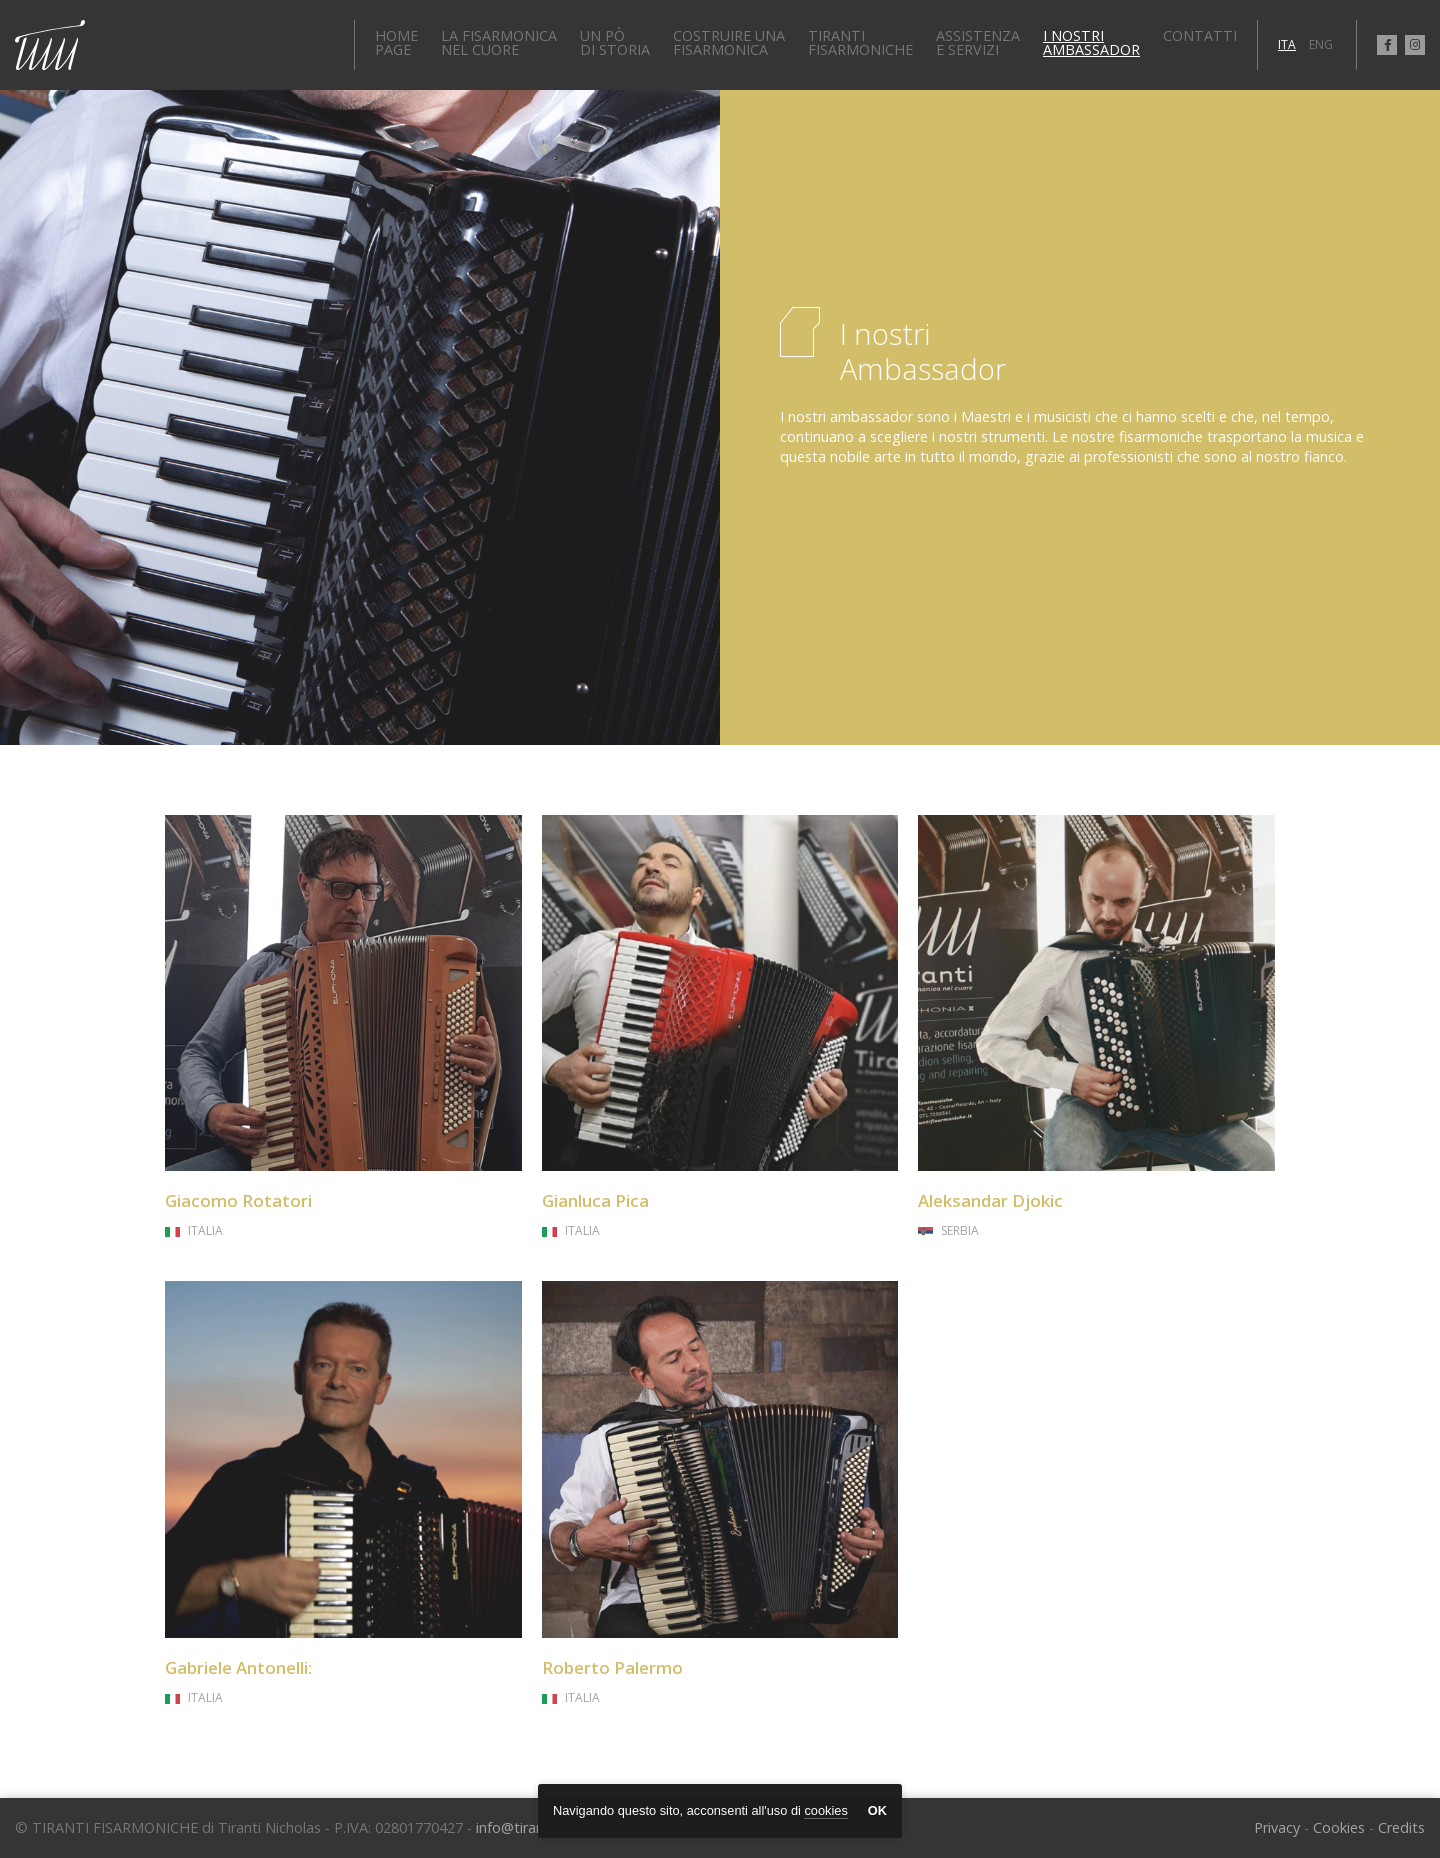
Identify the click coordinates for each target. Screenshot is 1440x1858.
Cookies (1339, 1827)
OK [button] (877, 1810)
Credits (1401, 1827)
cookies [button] (825, 1810)
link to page (343, 1028)
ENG (1321, 44)
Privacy (1277, 1827)
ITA (1287, 44)
